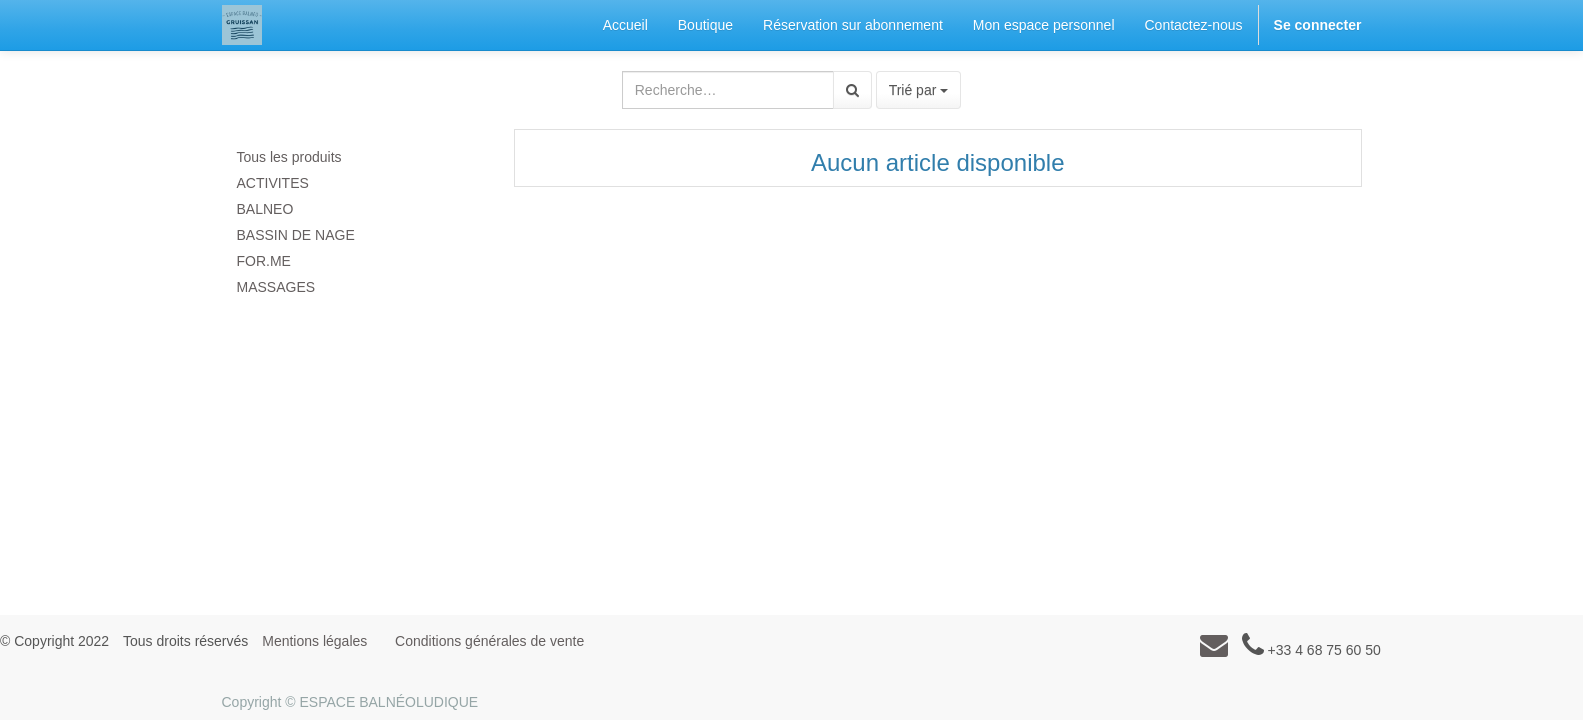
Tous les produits (289, 157)
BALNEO (265, 209)
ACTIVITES (273, 183)
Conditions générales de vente (489, 641)
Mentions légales (314, 641)
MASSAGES (276, 287)
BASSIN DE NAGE (296, 235)
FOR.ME (264, 261)
